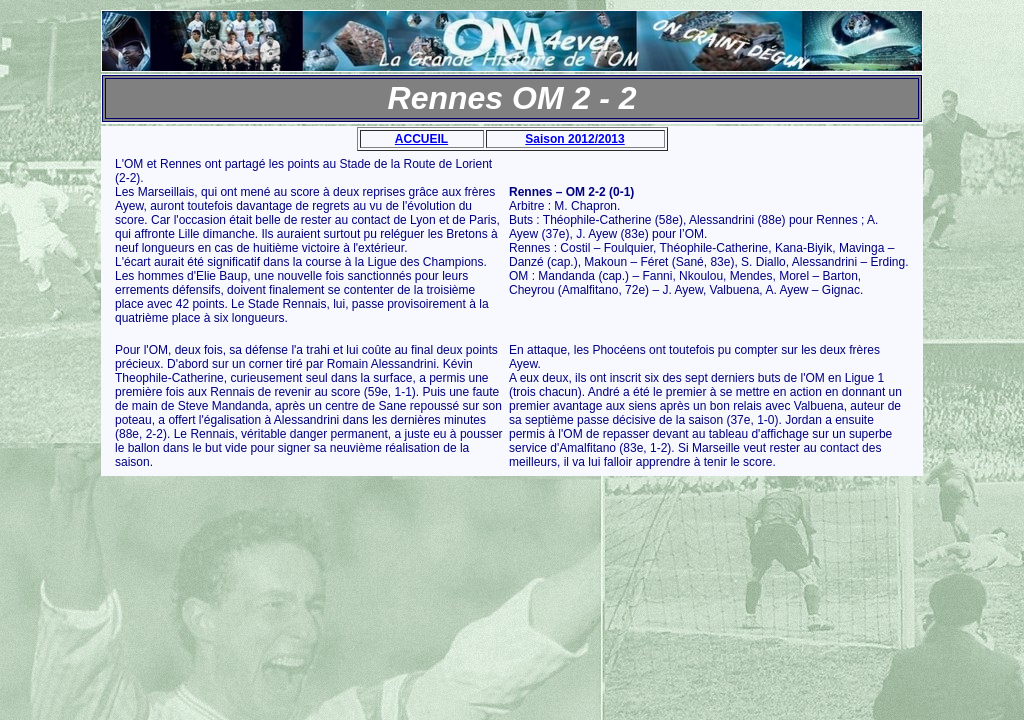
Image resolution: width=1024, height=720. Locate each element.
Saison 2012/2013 (574, 139)
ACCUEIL (421, 139)
